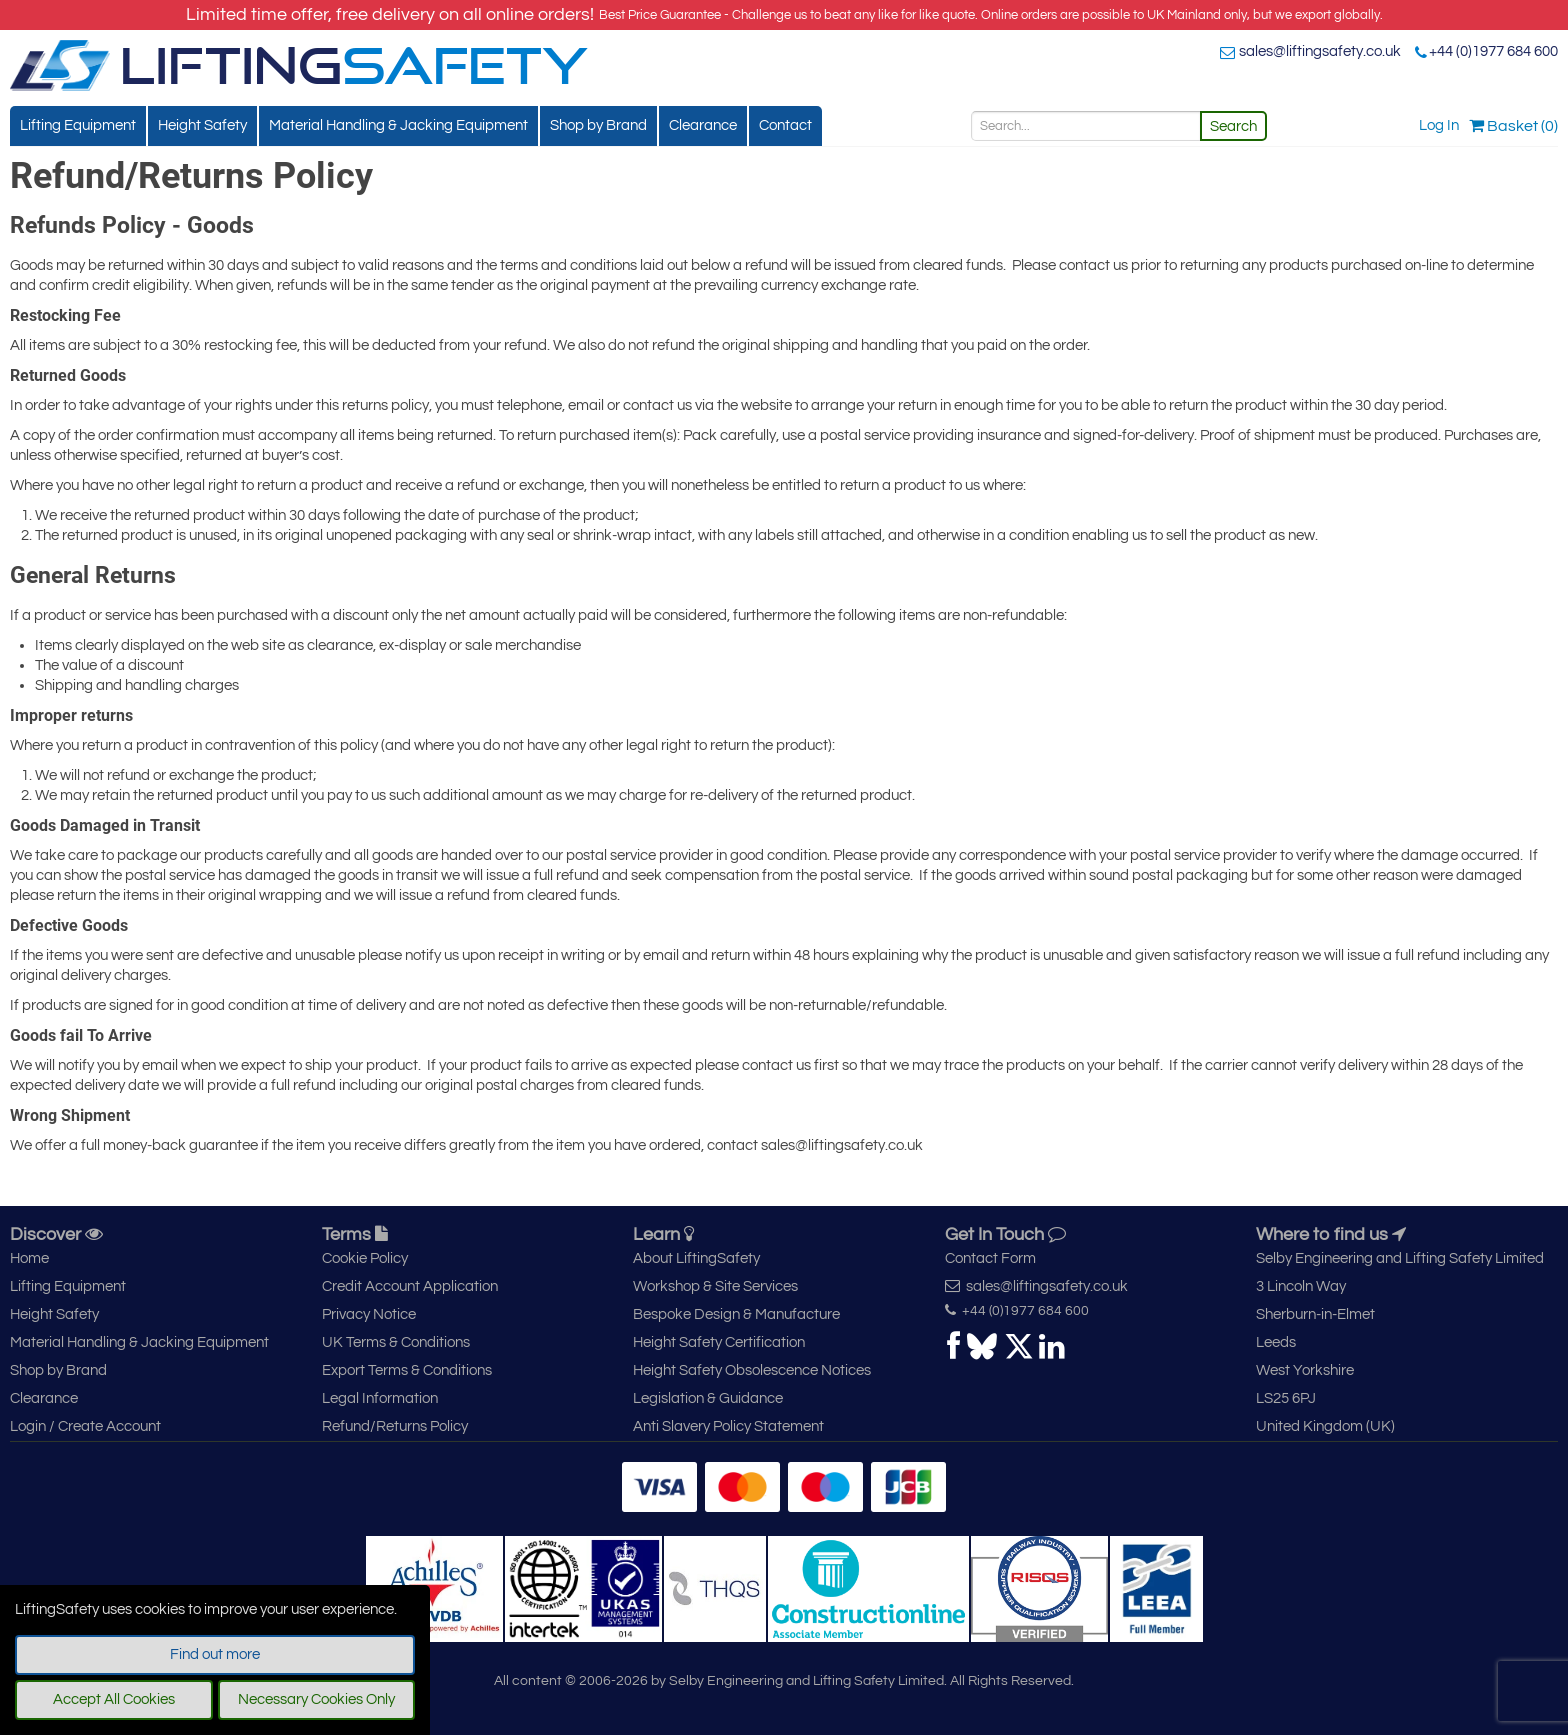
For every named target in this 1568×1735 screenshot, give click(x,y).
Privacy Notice (369, 1314)
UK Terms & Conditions (396, 1342)
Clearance (703, 125)
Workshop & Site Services (715, 1286)
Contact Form (990, 1258)
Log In (1439, 125)
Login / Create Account (85, 1426)
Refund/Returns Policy (395, 1426)
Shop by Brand (598, 125)
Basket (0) (1513, 126)
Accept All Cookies (114, 1699)
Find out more (215, 1654)
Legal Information (380, 1398)
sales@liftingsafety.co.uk (1320, 51)
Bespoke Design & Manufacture (736, 1314)
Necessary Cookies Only (316, 1699)
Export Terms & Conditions (407, 1370)
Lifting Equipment (78, 125)
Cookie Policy (365, 1258)
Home (29, 1258)
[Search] (1086, 126)
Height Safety (202, 125)
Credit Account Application (410, 1286)
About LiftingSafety (696, 1258)
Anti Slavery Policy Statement (728, 1426)
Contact (785, 125)
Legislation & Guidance (708, 1398)
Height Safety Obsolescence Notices (752, 1370)
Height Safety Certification (719, 1342)
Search (1233, 126)
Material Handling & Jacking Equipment (398, 125)
